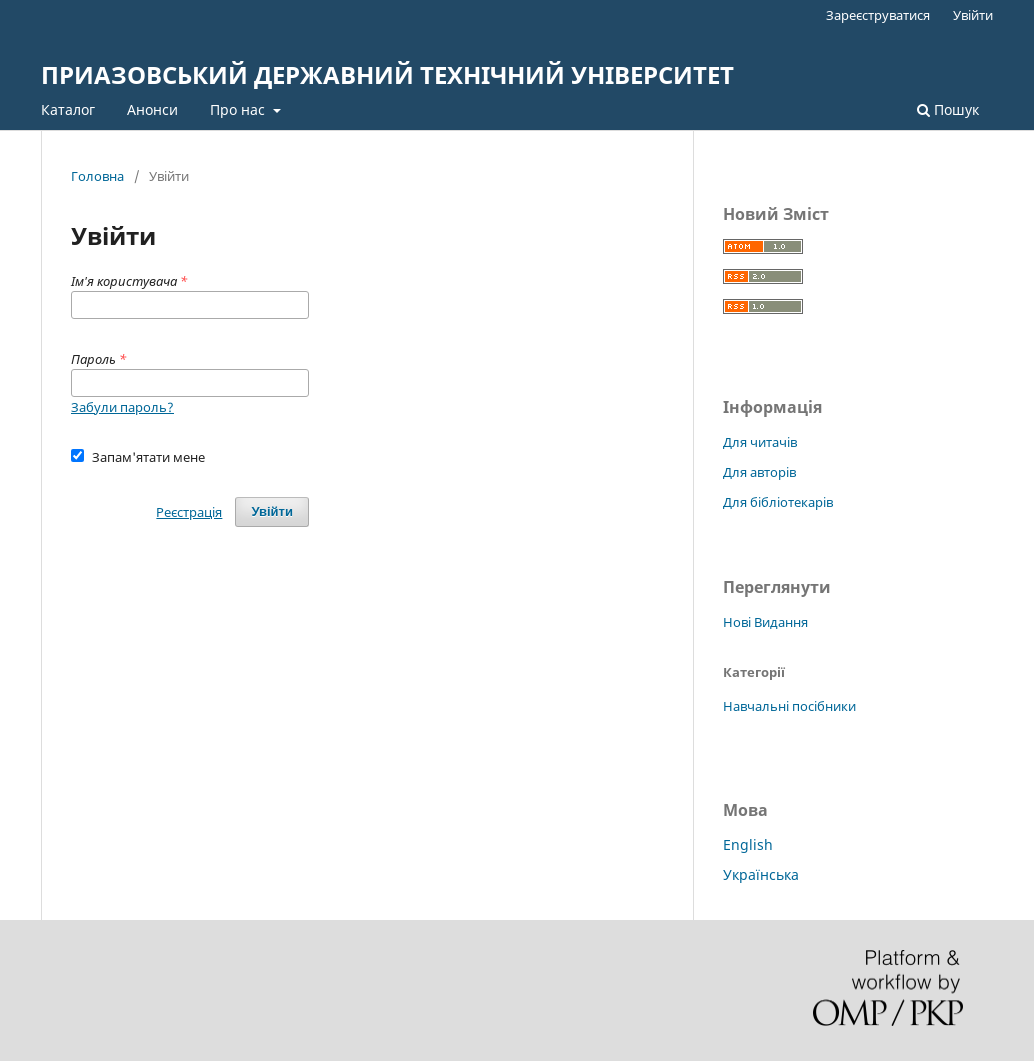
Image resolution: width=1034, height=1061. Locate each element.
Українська (761, 874)
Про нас (239, 109)
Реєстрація (189, 512)
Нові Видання (765, 622)
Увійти (973, 15)
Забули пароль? (122, 407)
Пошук (948, 109)
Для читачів (760, 442)
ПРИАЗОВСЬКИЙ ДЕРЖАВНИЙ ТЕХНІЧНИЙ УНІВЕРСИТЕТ (387, 74)
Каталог (68, 109)
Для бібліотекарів (778, 502)
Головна (97, 176)
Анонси (152, 109)
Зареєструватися (878, 15)
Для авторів (759, 472)
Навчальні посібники (789, 706)
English (748, 844)
